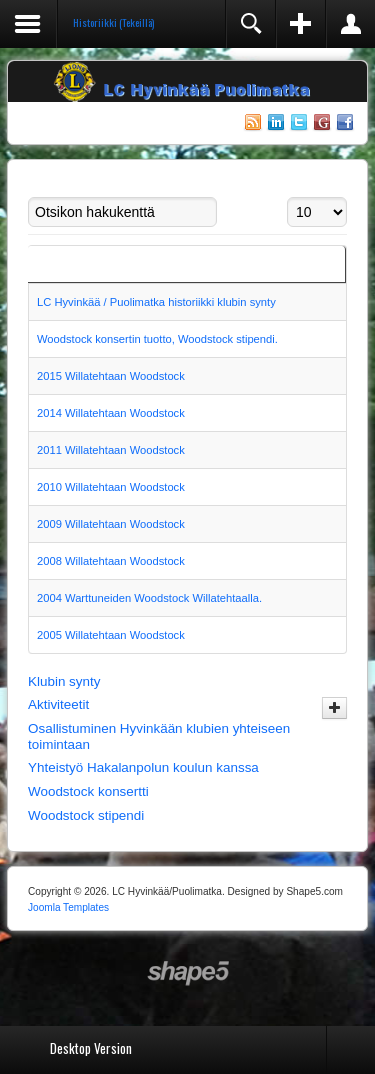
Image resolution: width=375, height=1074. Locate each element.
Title (46, 264)
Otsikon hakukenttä (28, 197)
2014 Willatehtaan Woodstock (111, 413)
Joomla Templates (68, 907)
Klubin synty (64, 681)
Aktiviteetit (58, 704)
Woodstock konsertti (88, 791)
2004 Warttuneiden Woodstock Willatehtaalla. (149, 598)
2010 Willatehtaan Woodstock (111, 487)
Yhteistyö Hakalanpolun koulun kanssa (143, 767)
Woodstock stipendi (86, 815)
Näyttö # (287, 197)
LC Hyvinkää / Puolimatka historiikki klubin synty (156, 302)
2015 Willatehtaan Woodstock (111, 376)
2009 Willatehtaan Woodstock (111, 524)
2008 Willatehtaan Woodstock (111, 561)
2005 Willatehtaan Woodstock (111, 635)
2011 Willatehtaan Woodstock (111, 450)
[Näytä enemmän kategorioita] (334, 708)
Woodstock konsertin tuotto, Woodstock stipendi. (157, 339)
